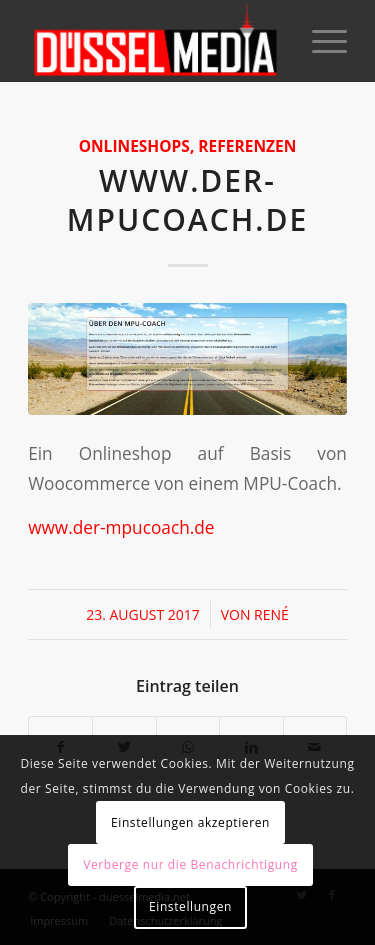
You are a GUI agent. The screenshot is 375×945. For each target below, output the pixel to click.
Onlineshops (134, 146)
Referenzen (247, 146)
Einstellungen (190, 906)
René (271, 614)
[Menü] (319, 41)
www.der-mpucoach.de (187, 200)
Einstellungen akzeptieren (190, 822)
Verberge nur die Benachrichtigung (190, 864)
